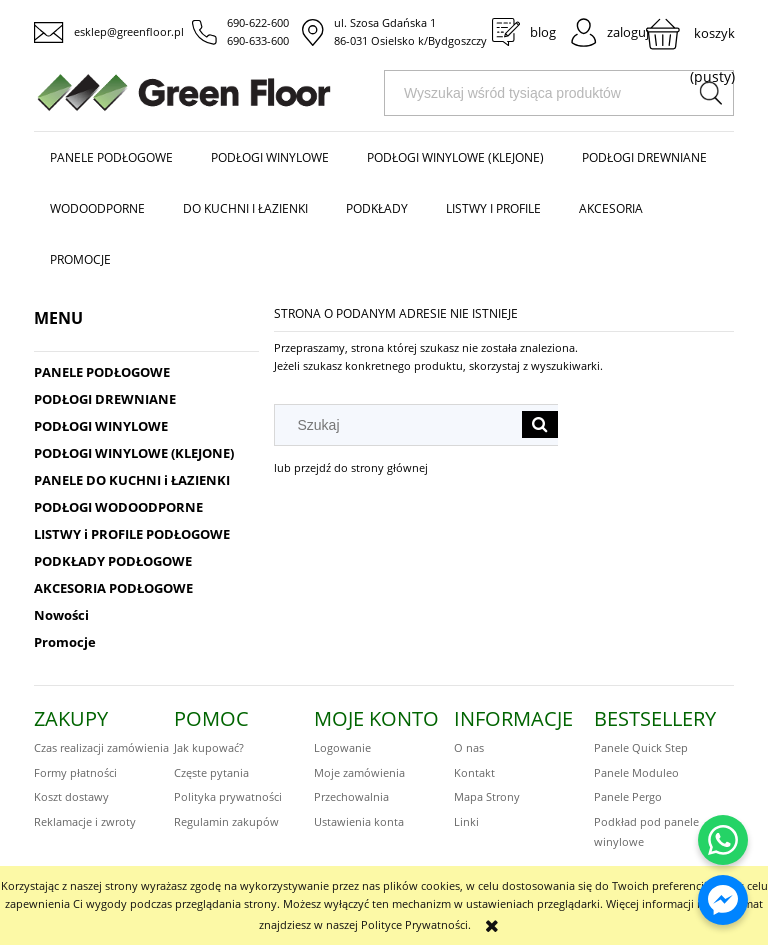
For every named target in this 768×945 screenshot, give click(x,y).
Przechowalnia (351, 796)
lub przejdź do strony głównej (351, 467)
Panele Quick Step (641, 747)
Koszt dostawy (71, 796)
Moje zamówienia (359, 772)
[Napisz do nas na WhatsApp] (723, 840)
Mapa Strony (487, 796)
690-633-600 (258, 40)
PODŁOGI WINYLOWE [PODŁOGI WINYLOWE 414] (101, 426)
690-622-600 (258, 22)
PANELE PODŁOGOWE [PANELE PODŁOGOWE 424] (102, 372)
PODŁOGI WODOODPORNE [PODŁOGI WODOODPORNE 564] (118, 507)
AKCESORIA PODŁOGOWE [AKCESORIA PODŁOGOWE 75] (113, 588)
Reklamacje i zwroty (85, 821)
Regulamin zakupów (226, 821)
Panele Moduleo (636, 772)
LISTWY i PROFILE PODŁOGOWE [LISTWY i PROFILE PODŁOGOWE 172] (132, 534)
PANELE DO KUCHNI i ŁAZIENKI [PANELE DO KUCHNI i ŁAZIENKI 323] (132, 480)
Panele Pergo (628, 796)
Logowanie (342, 747)
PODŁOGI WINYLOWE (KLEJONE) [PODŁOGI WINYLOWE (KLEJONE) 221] (134, 453)
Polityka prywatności (228, 796)
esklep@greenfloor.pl (129, 31)
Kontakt (474, 772)
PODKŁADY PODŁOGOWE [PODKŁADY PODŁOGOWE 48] (113, 561)
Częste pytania (211, 772)
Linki (466, 821)
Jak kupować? (209, 747)
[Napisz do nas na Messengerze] (723, 900)
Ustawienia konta (359, 821)
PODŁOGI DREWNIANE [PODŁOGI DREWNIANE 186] (105, 399)
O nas (469, 747)
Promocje (65, 642)
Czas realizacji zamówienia (101, 747)
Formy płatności (75, 772)
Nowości (61, 615)
